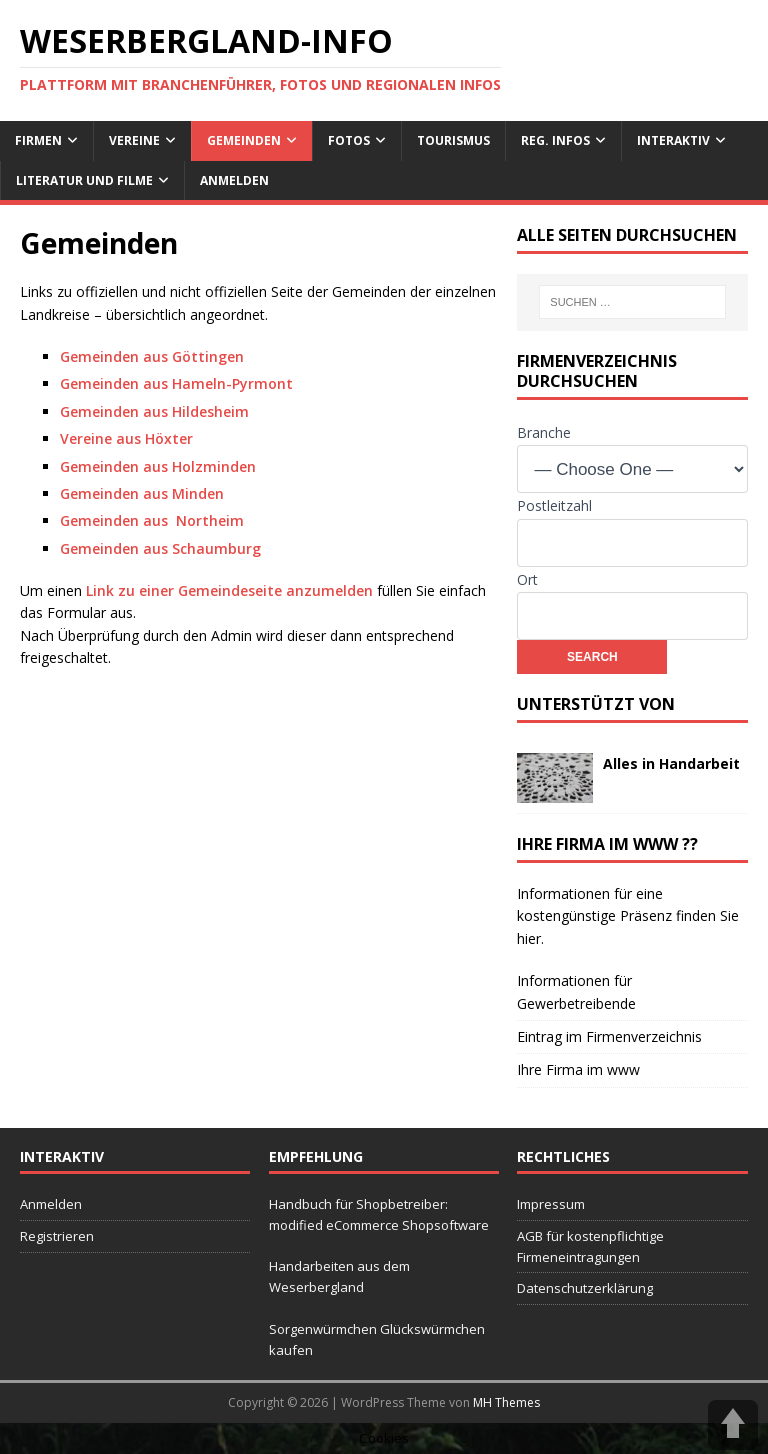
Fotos (349, 140)
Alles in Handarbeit (671, 763)
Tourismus (453, 140)
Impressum (551, 1204)
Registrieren (57, 1236)
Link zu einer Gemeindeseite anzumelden (229, 590)
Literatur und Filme (84, 180)
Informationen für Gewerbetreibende (576, 991)
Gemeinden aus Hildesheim (154, 411)
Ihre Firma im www (578, 1069)
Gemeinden (244, 140)
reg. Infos (555, 140)
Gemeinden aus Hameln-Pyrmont (176, 383)
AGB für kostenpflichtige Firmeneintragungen (590, 1246)
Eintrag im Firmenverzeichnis (609, 1036)
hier (529, 938)
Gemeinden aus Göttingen (152, 356)
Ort (527, 579)
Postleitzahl (554, 505)
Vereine (134, 140)
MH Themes (506, 1402)
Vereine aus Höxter (126, 438)
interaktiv (673, 140)
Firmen (38, 140)
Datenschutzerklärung (585, 1288)
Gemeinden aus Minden (142, 493)
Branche (544, 432)
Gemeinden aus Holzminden (158, 466)
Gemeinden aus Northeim (152, 520)
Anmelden (234, 180)
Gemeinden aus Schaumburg (160, 548)
